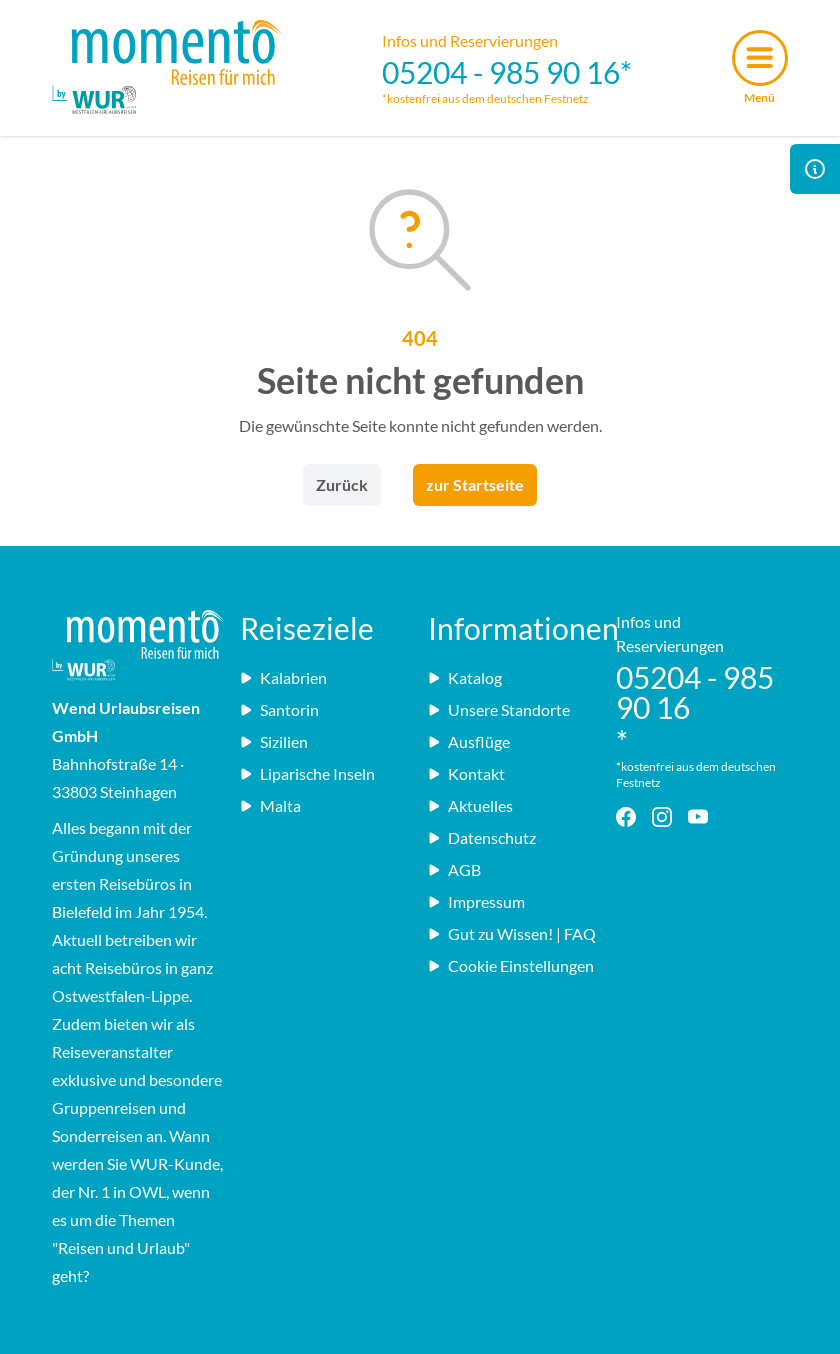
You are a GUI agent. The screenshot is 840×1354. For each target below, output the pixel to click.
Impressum (476, 901)
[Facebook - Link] (630, 817)
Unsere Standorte (499, 709)
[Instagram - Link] (666, 817)
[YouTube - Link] (702, 817)
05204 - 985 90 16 (501, 72)
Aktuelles (470, 805)
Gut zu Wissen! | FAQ (512, 933)
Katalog (465, 677)
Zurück (342, 484)
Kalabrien (283, 677)
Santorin (279, 709)
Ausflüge (469, 741)
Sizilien (274, 741)
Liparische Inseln (307, 773)
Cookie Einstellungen (511, 965)
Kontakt (466, 773)
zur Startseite (475, 484)
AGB (454, 869)
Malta (270, 805)
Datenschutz (482, 837)
